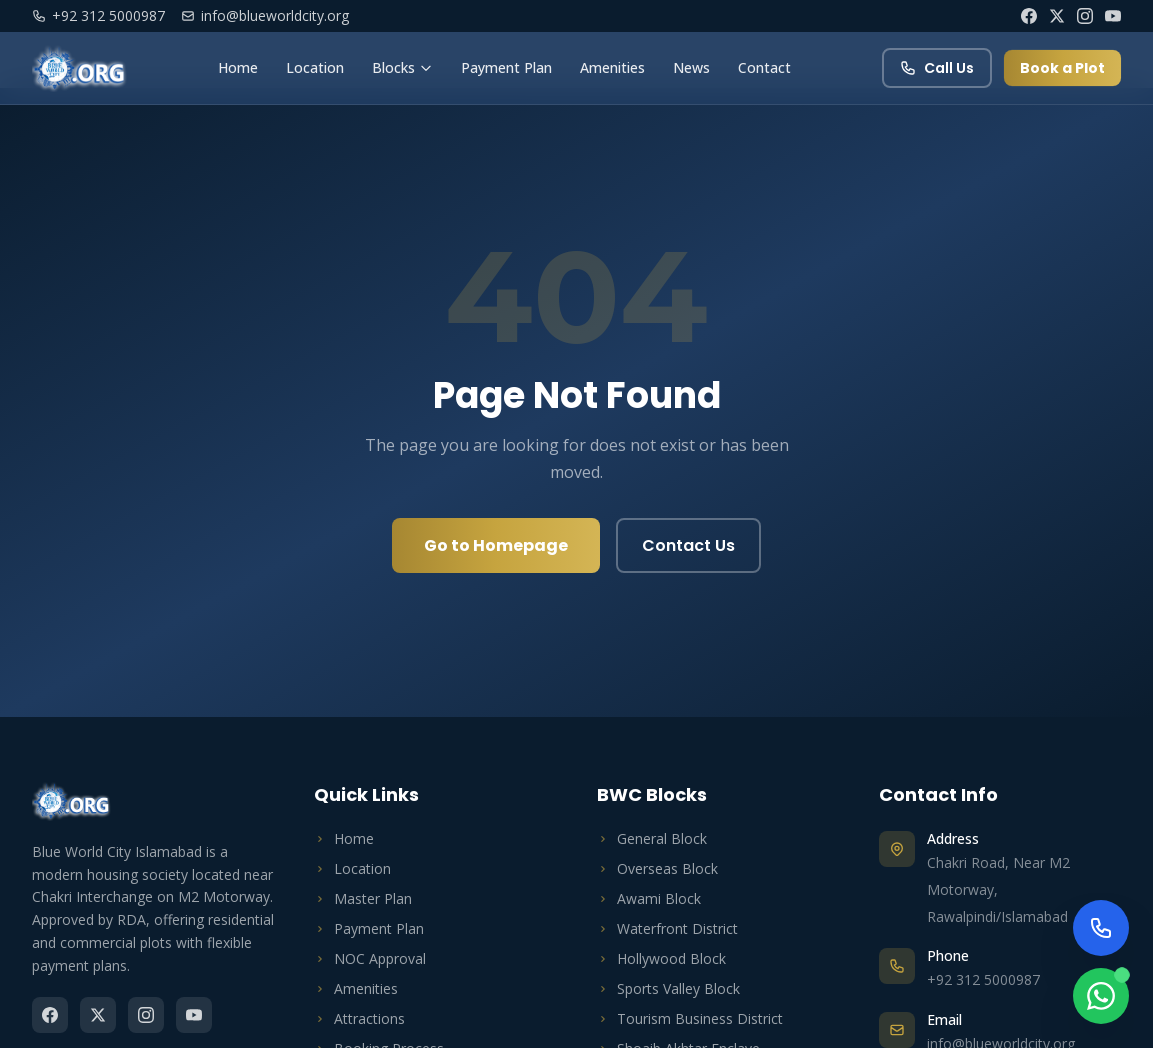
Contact (764, 67)
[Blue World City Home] (79, 68)
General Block (652, 838)
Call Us (937, 68)
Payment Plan (506, 67)
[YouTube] (1113, 16)
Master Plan (363, 898)
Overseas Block (657, 868)
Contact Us (688, 545)
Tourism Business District (690, 1018)
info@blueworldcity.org (265, 15)
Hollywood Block (661, 958)
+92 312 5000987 (98, 15)
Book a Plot (1062, 68)
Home (238, 67)
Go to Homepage (496, 545)
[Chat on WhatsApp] (1101, 996)
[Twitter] (1057, 16)
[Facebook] (1029, 16)
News (691, 67)
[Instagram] (1085, 16)
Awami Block (649, 898)
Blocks (402, 67)
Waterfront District (667, 928)
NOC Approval (370, 958)
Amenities (612, 67)
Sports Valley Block (668, 988)
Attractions (359, 1018)
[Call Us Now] (1101, 928)
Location (315, 67)
